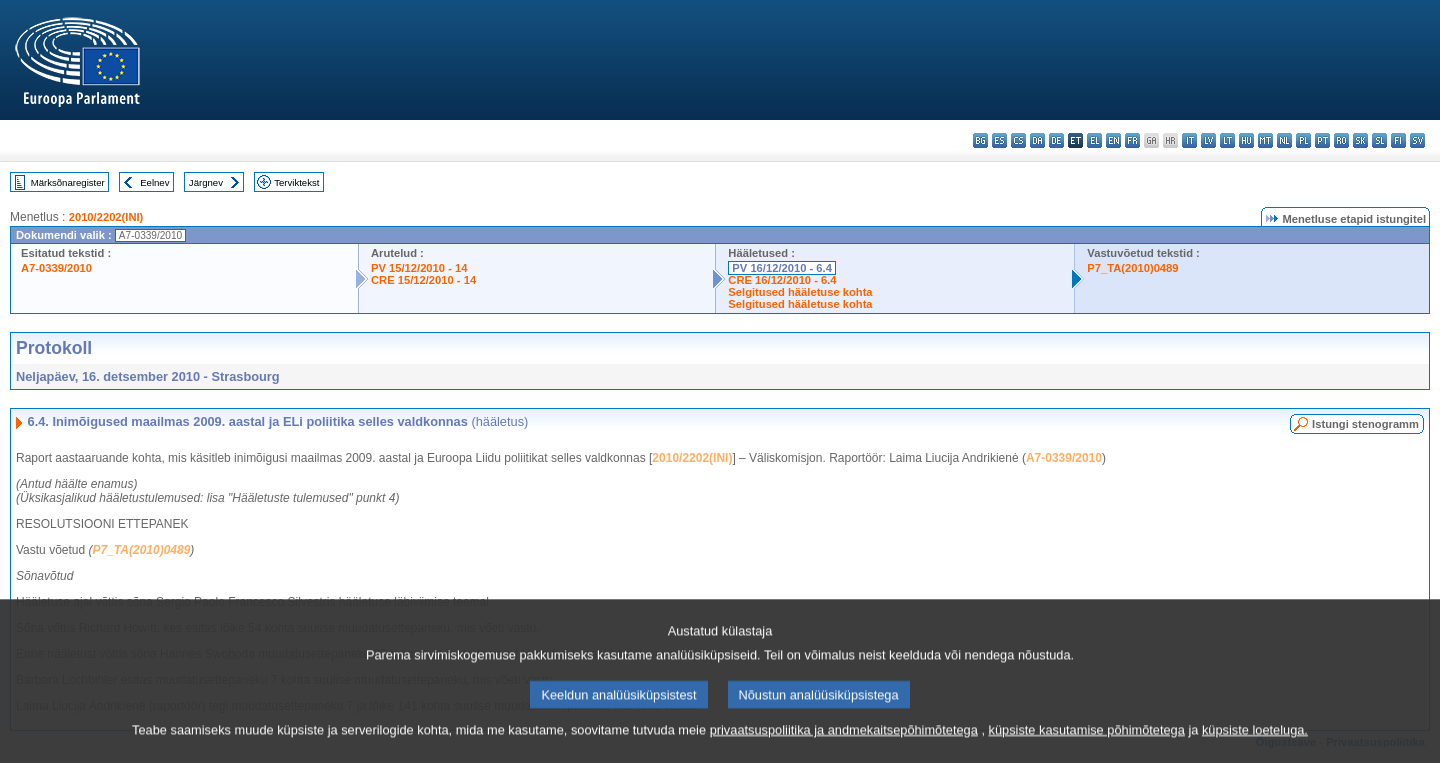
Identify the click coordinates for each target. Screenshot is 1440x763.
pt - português (1322, 140)
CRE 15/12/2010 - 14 (423, 280)
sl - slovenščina (1379, 140)
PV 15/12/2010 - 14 (419, 268)
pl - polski (1303, 140)
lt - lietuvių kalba (1227, 140)
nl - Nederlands (1284, 140)
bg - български (980, 140)
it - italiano (1189, 140)
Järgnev (206, 182)
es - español (999, 140)
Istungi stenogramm (1365, 424)
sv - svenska (1417, 140)
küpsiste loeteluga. (1255, 750)
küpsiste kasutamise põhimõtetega (1087, 750)
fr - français (1132, 140)
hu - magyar (1246, 140)
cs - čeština (1018, 140)
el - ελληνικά (1094, 140)
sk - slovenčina (1360, 140)
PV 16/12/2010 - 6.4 (782, 268)
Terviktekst (296, 182)
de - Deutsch (1056, 140)
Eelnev (154, 182)
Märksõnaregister (68, 182)
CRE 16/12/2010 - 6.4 (782, 280)
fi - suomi (1398, 140)
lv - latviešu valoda (1208, 140)
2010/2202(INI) (106, 217)
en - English (1113, 140)
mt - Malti (1265, 140)
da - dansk (1037, 140)
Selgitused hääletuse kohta (800, 292)
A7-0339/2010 (56, 268)
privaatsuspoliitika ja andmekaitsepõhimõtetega (844, 750)
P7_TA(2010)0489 (1132, 268)
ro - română (1341, 140)
